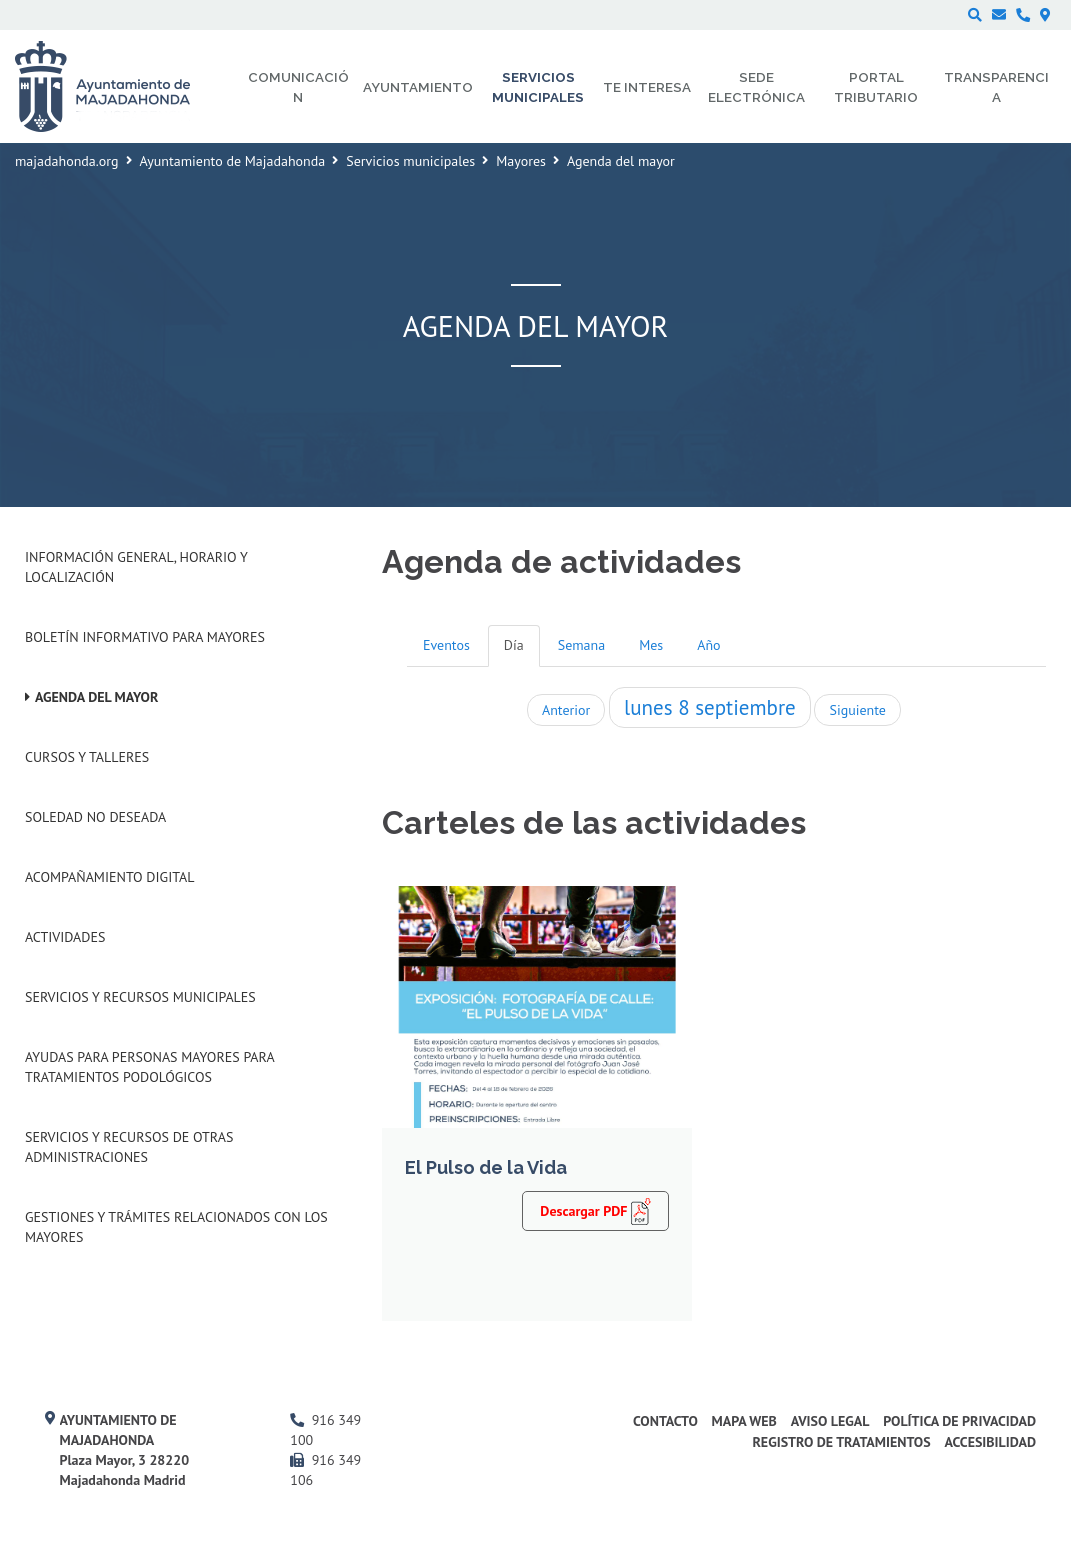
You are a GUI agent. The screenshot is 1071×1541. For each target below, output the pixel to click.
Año (708, 645)
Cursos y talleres (87, 757)
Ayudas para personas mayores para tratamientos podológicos (149, 1067)
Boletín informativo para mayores (145, 637)
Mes (651, 645)
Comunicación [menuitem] (298, 87)
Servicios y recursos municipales (140, 997)
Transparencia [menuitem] (996, 87)
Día (514, 645)
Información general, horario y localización (136, 567)
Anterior (566, 710)
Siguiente (857, 710)
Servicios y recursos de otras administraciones (129, 1147)
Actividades (65, 937)
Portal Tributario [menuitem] (876, 87)
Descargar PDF (595, 1210)
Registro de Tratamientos (841, 1442)
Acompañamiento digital (109, 877)
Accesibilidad (990, 1442)
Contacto (665, 1421)
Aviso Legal (830, 1421)
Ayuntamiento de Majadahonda (233, 161)
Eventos (446, 645)
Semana (581, 645)
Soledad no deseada (95, 817)
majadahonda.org (67, 161)
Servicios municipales (410, 161)
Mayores (521, 161)
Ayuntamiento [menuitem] (418, 87)
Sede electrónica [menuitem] (756, 87)
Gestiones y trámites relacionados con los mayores (176, 1227)
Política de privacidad (959, 1421)
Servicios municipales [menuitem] (538, 87)
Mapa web (744, 1421)
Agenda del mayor (96, 697)
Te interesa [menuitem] (647, 87)
